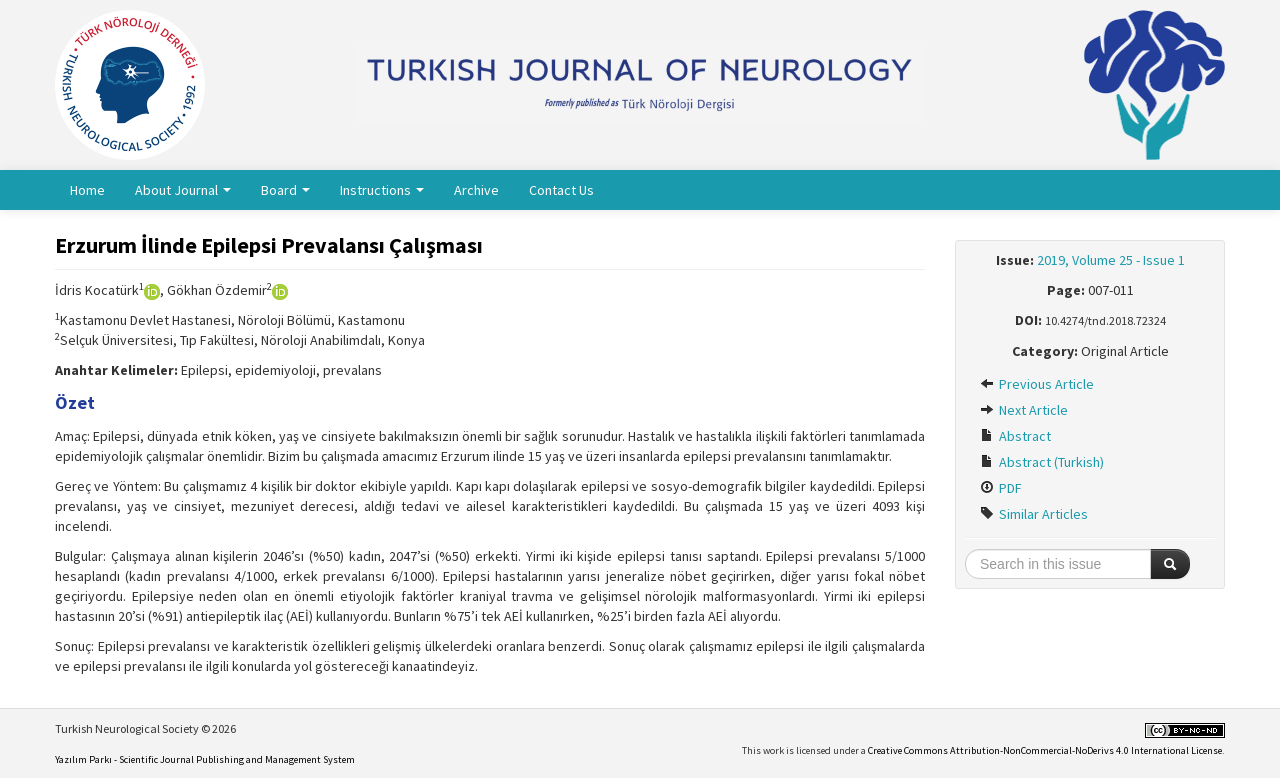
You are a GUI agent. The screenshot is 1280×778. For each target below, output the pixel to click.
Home (87, 190)
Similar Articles (1034, 514)
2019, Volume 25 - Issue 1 (1111, 260)
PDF (1001, 488)
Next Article (1024, 410)
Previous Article (1037, 384)
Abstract (1015, 436)
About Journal (183, 190)
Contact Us (561, 190)
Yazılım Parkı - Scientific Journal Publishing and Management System (205, 759)
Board (285, 190)
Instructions (382, 190)
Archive (476, 190)
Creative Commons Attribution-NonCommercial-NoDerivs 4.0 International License (1045, 750)
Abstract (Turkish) (1042, 462)
